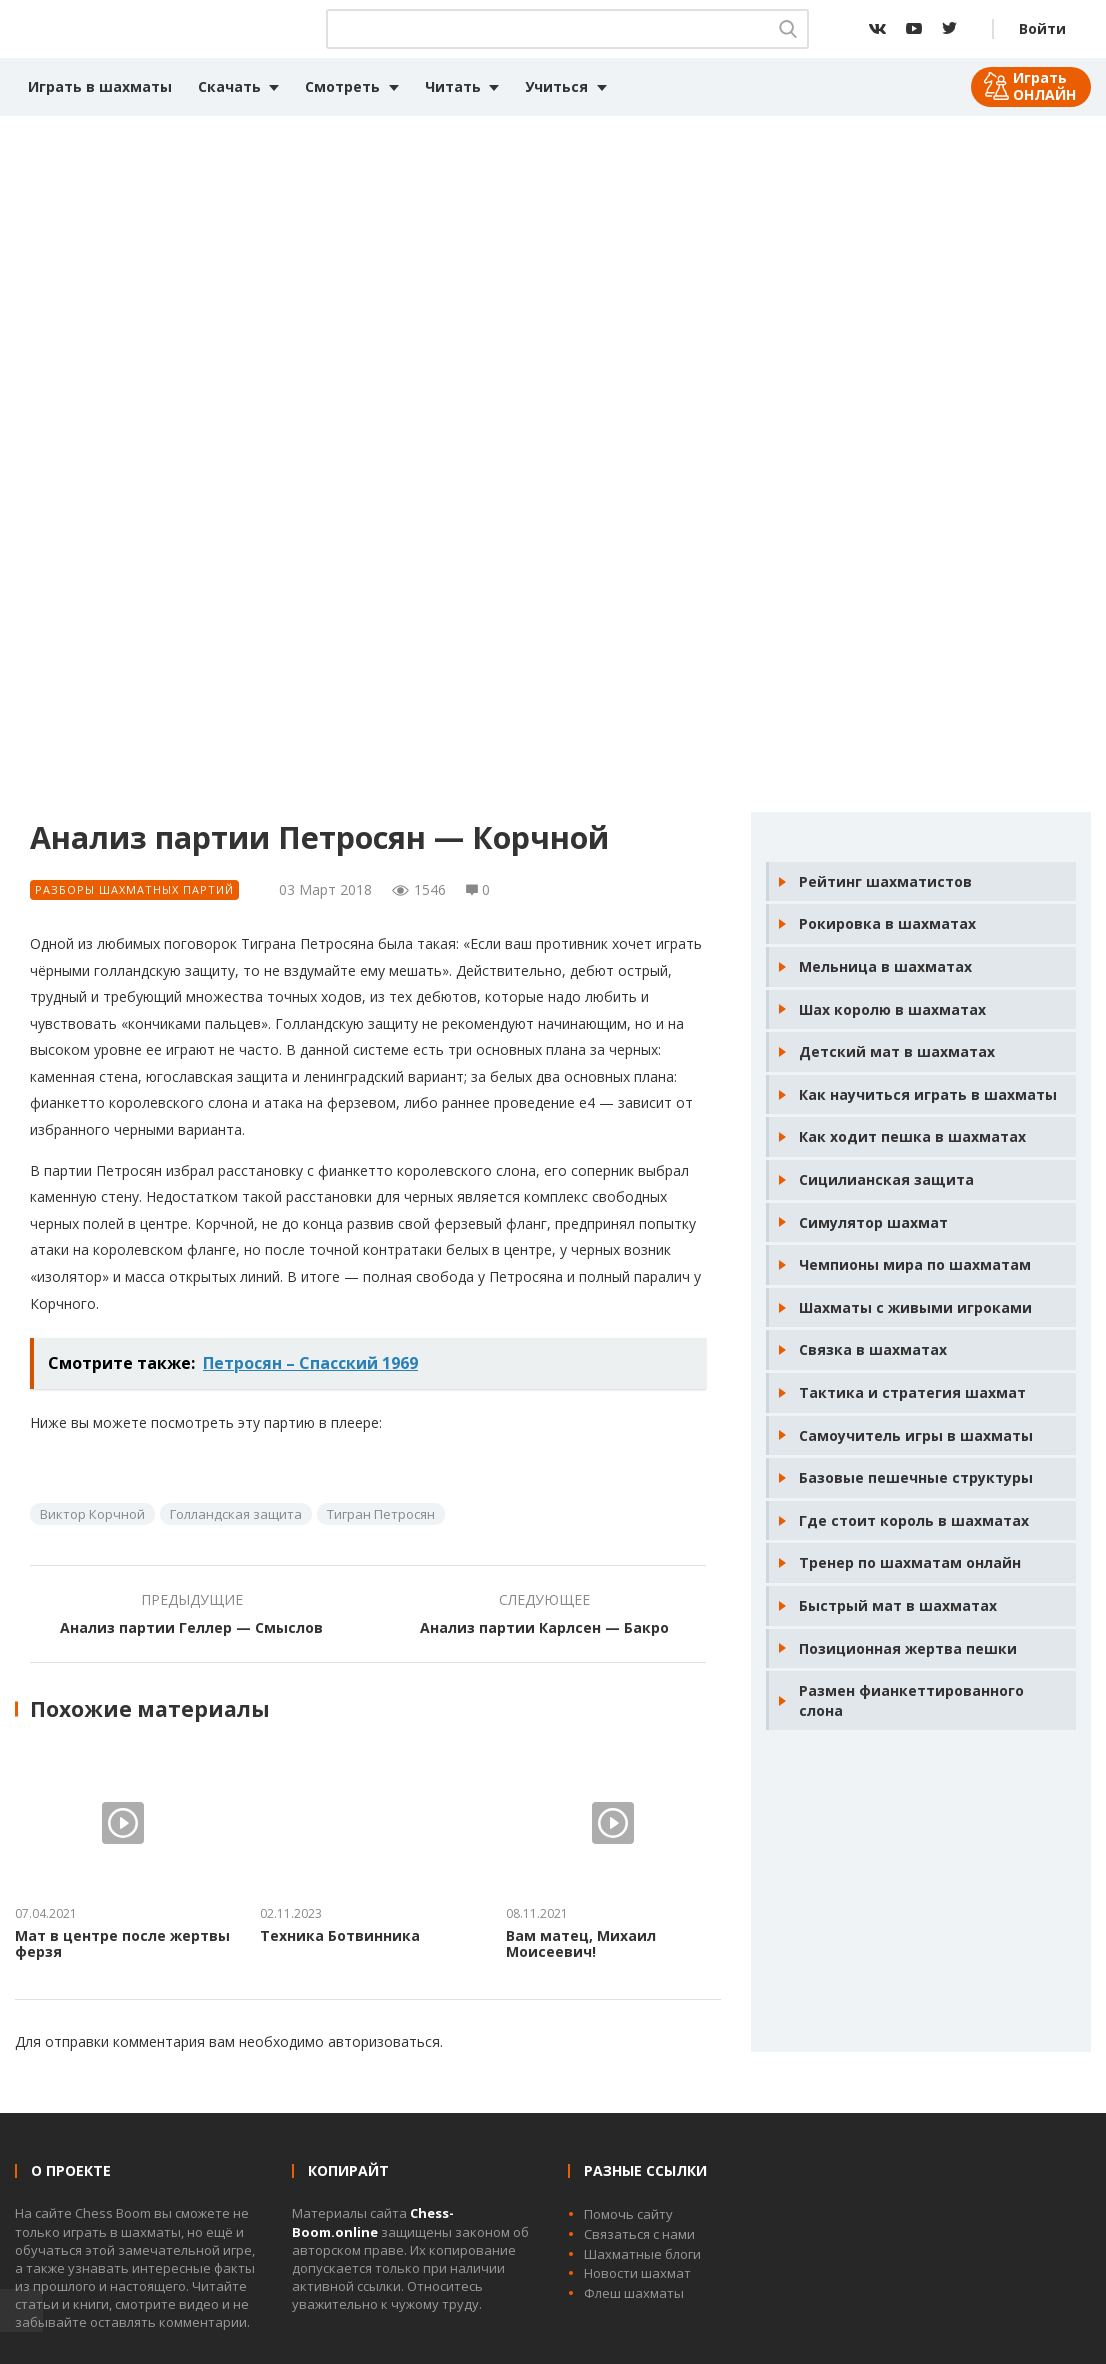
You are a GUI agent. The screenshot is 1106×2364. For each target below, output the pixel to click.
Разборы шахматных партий (134, 889)
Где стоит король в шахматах (914, 1520)
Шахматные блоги (642, 2254)
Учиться (556, 86)
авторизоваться (384, 2041)
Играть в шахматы (100, 86)
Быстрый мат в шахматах (898, 1605)
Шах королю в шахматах (892, 1009)
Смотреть (342, 86)
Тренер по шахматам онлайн (910, 1562)
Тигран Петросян (381, 1514)
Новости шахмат (637, 2273)
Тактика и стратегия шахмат (912, 1392)
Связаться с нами (639, 2234)
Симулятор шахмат (873, 1222)
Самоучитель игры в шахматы (916, 1435)
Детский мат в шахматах (897, 1051)
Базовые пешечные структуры (916, 1477)
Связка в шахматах (873, 1349)
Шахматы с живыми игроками (915, 1307)
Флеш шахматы (634, 2293)
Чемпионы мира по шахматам (915, 1264)
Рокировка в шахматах (887, 923)
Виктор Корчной (92, 1514)
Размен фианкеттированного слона (911, 1700)
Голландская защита (236, 1514)
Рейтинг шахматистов (885, 881)
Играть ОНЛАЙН (1044, 86)
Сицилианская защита (886, 1179)
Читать (453, 86)
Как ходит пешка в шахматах (912, 1136)
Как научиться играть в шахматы (928, 1094)
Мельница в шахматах (885, 966)
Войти (1042, 28)
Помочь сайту (628, 2214)
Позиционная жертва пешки (908, 1648)
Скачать (229, 86)
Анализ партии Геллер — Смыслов (191, 1627)
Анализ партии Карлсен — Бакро (544, 1627)
